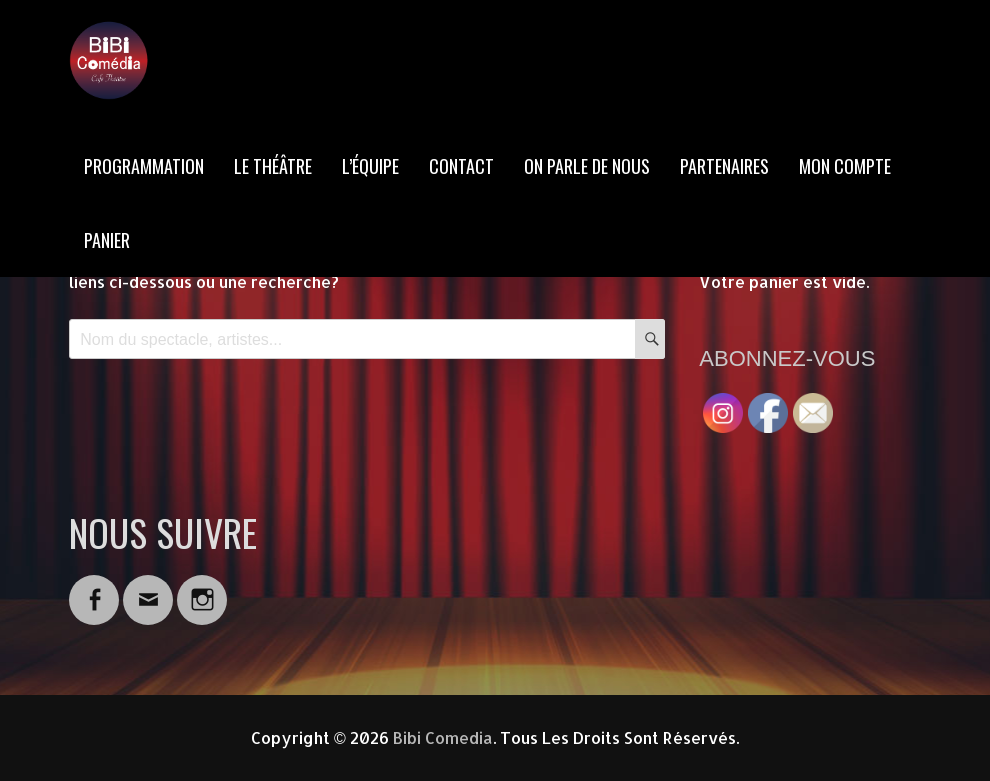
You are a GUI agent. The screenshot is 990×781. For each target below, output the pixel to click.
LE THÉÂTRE (273, 166)
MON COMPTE (845, 166)
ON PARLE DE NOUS (587, 166)
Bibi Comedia (443, 737)
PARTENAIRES (724, 166)
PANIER (107, 240)
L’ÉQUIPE (370, 166)
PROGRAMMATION (144, 166)
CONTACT (461, 166)
